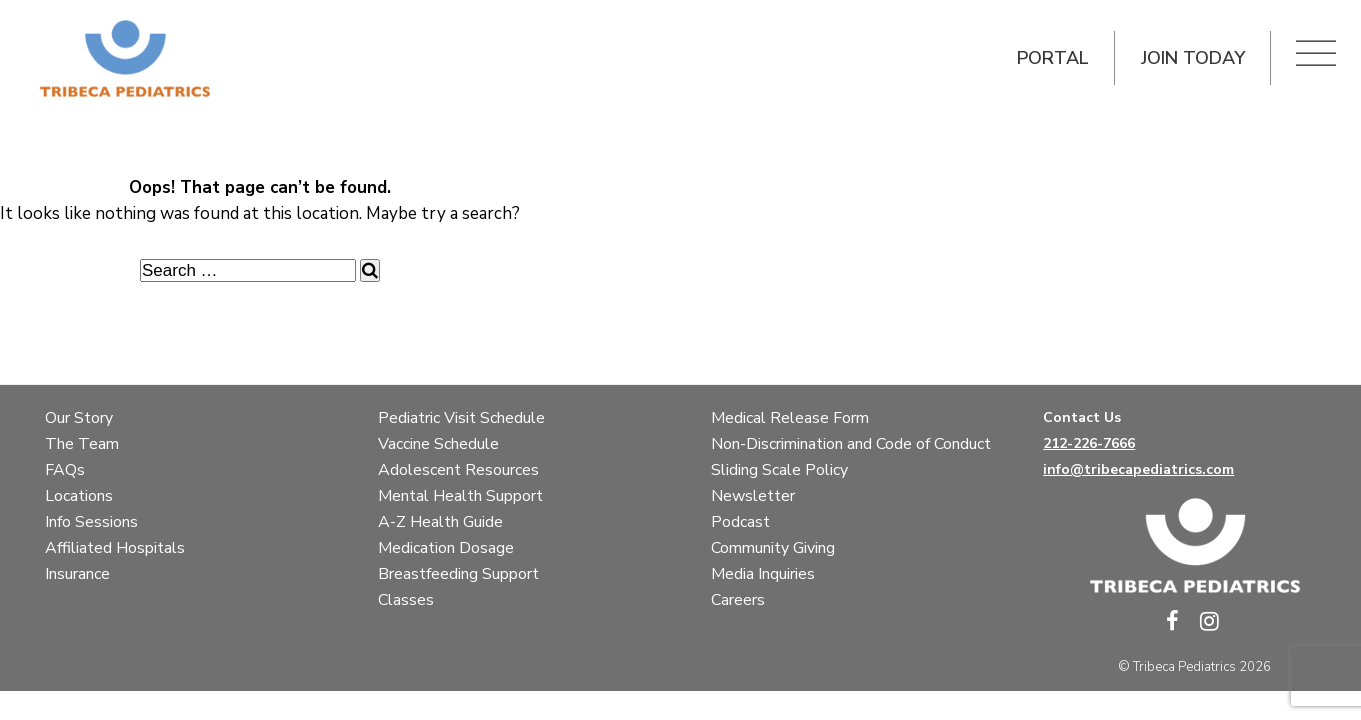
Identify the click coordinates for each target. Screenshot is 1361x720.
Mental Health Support (460, 496)
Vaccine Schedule (438, 444)
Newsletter (753, 496)
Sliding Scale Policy (779, 470)
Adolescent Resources (458, 470)
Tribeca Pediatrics (1184, 667)
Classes (406, 600)
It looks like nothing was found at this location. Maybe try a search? (260, 213)
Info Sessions (91, 522)
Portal (1052, 58)
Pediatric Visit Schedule (461, 418)
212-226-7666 (1089, 443)
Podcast (740, 522)
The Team (82, 444)
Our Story (79, 418)
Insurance (77, 574)
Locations (79, 496)
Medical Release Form (790, 418)
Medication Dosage (446, 548)
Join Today (1192, 58)
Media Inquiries (763, 574)
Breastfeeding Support (458, 574)
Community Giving (773, 548)
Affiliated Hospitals (115, 548)
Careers (738, 600)
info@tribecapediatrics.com (1138, 469)
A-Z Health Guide (440, 522)
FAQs (65, 470)
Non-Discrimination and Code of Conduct (851, 444)
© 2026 (1194, 667)
